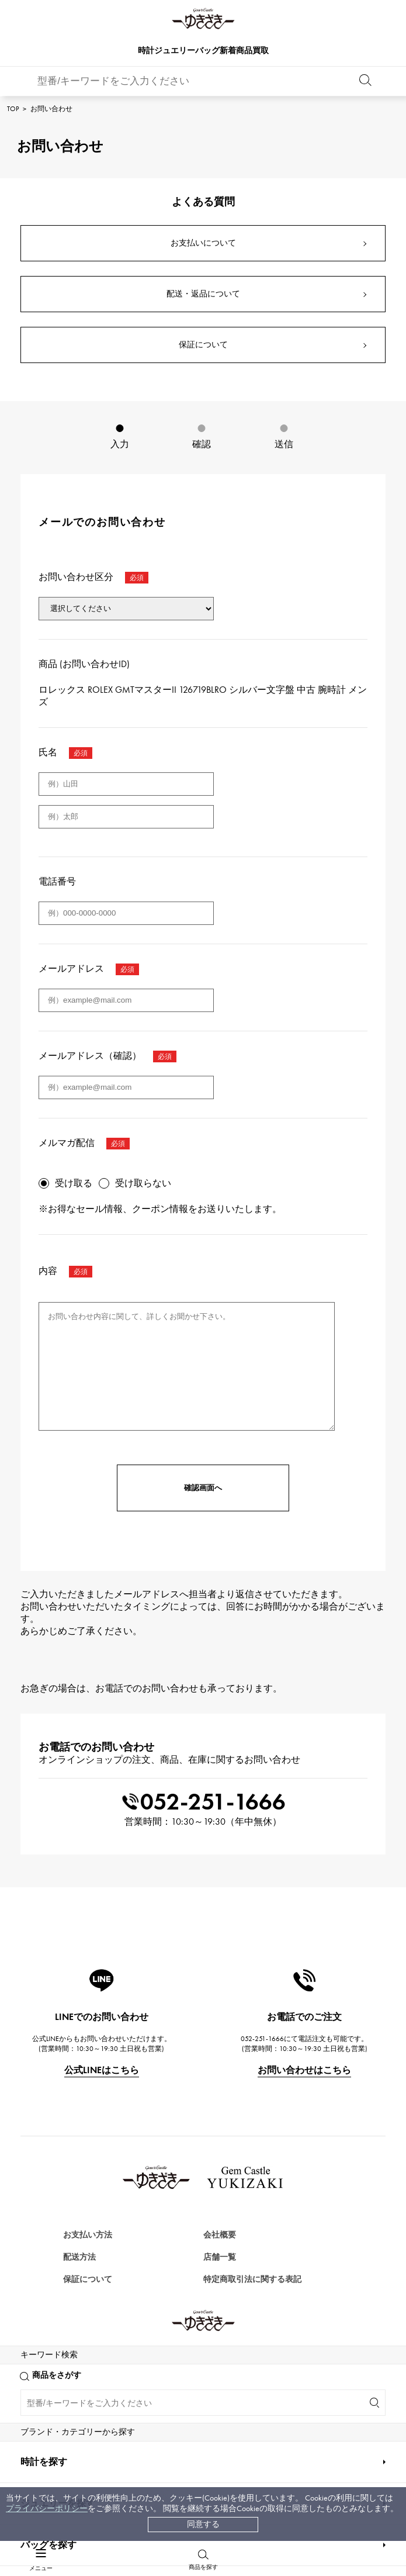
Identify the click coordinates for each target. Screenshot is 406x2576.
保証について (203, 345)
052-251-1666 (203, 1801)
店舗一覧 (219, 2257)
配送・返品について (203, 294)
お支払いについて (203, 243)
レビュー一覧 (87, 2301)
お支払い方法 (87, 2235)
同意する (203, 2524)
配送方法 (79, 2257)
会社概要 (219, 2235)
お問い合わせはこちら (304, 2070)
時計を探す (43, 2547)
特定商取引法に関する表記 (252, 2279)
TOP (13, 109)
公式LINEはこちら (101, 2070)
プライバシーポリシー (47, 2508)
